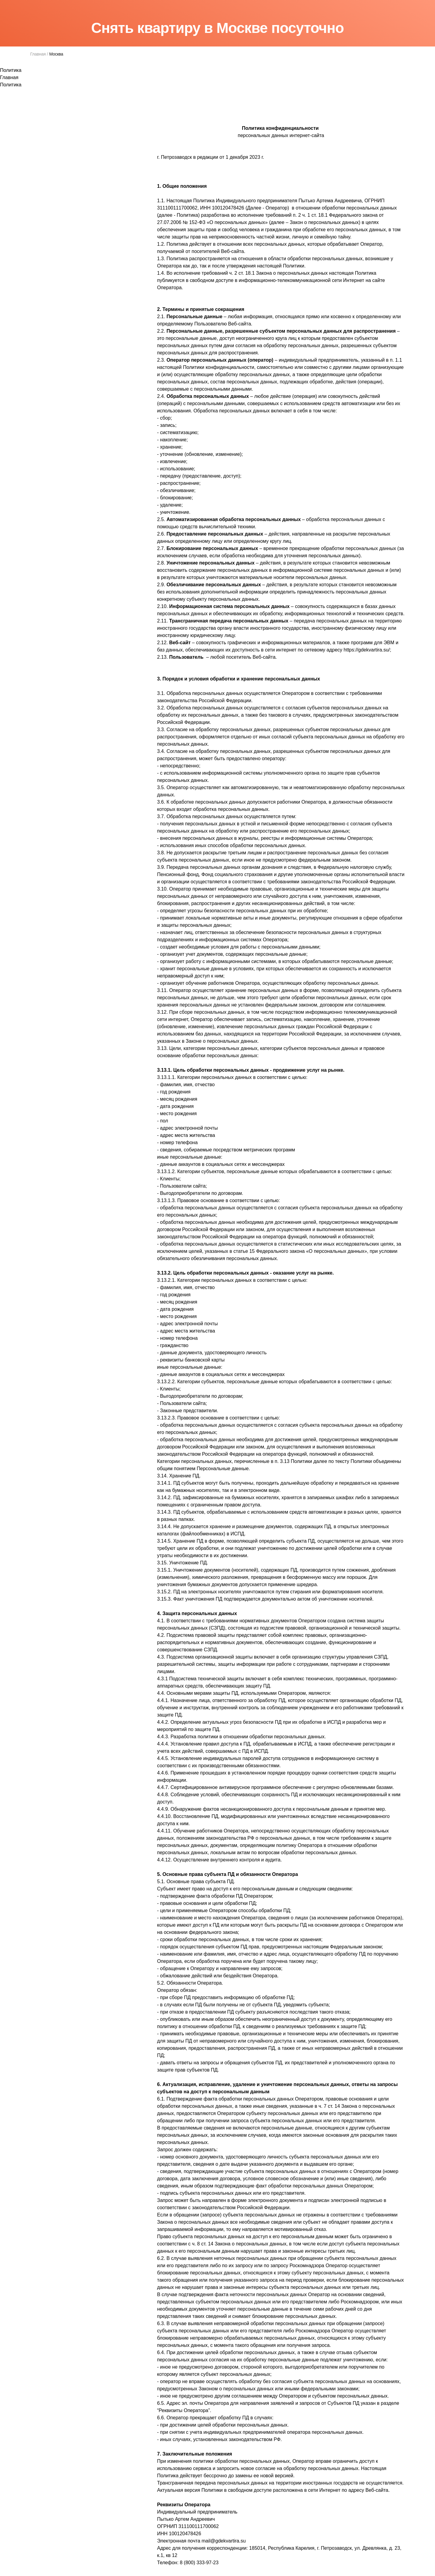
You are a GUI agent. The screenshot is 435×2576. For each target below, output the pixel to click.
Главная (38, 54)
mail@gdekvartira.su (223, 2540)
